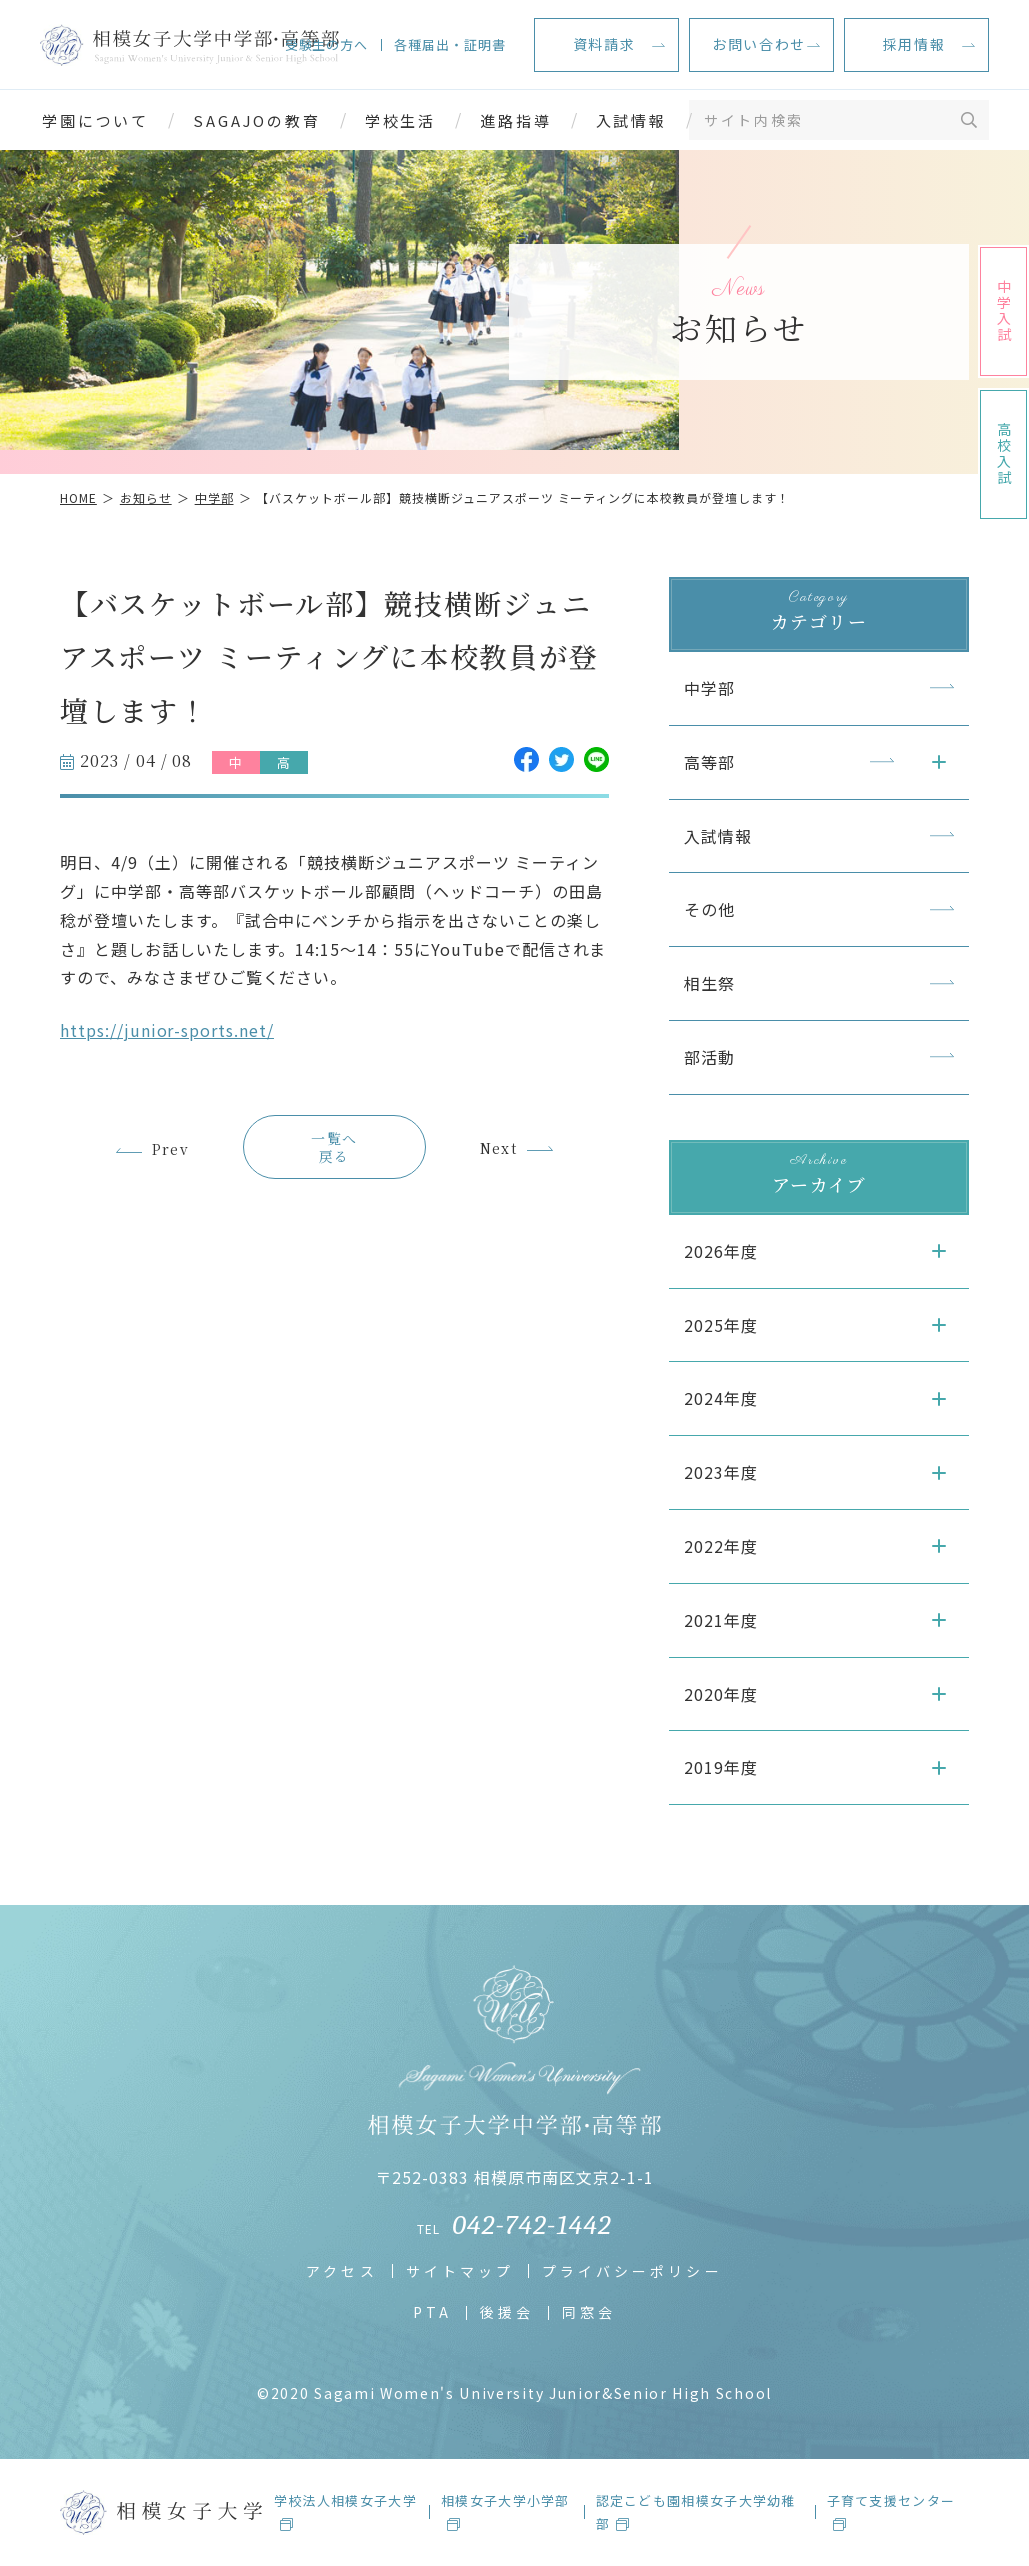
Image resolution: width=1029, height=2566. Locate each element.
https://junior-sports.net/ (167, 1030)
